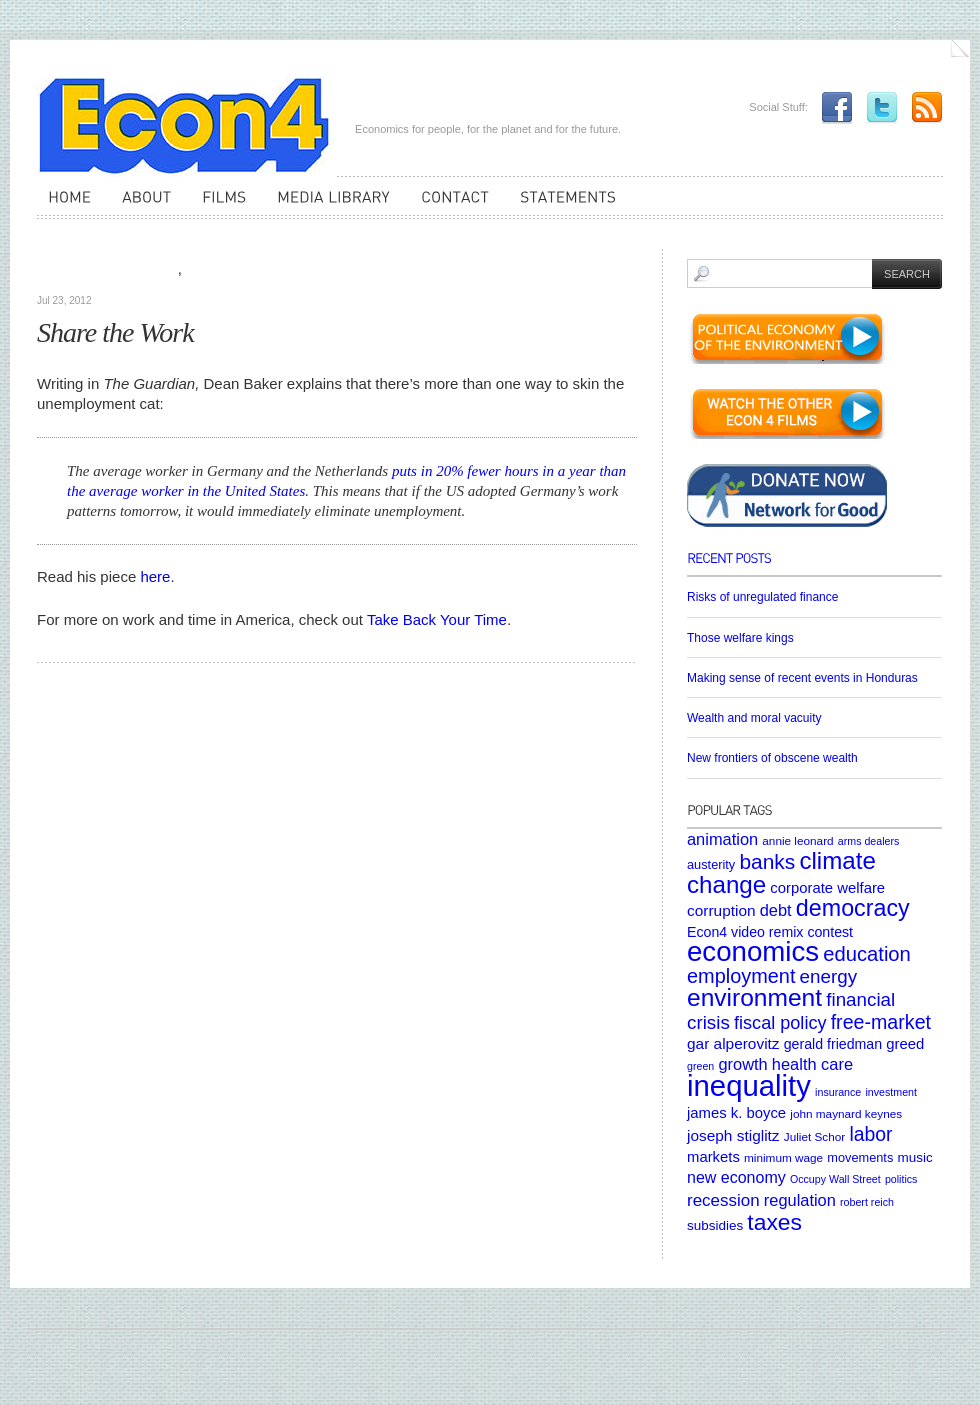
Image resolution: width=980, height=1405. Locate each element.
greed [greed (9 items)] (905, 1044)
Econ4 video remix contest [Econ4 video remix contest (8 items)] (770, 932)
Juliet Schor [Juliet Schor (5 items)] (814, 1136)
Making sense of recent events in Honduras (802, 678)
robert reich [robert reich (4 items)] (867, 1202)
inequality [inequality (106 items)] (749, 1085)
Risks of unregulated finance (762, 597)
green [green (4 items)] (700, 1066)
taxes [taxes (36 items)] (774, 1222)
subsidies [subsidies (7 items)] (715, 1225)
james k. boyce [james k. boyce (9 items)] (736, 1113)
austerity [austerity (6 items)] (711, 864)
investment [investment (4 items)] (891, 1092)
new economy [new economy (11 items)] (736, 1177)
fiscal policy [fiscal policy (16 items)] (780, 1023)
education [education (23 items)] (867, 954)
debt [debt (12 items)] (776, 910)
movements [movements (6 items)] (860, 1157)
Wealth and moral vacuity (754, 718)
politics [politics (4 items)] (901, 1179)
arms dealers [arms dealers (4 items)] (869, 841)
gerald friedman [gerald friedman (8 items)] (833, 1044)
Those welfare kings (740, 638)
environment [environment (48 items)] (754, 997)
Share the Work (115, 332)
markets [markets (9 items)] (713, 1157)
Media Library (135, 270)
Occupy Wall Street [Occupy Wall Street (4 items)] (835, 1179)
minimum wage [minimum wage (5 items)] (783, 1157)
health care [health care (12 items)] (812, 1064)
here (155, 576)
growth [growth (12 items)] (742, 1064)
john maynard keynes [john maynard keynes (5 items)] (846, 1113)
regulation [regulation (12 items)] (800, 1200)
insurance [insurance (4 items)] (838, 1092)
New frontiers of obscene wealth (772, 758)
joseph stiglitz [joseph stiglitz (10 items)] (733, 1135)
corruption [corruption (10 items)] (721, 910)
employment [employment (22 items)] (741, 976)
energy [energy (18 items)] (828, 976)
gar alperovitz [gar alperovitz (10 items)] (733, 1043)
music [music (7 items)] (914, 1157)
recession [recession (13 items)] (723, 1200)
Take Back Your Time (437, 619)
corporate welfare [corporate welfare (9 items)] (827, 888)
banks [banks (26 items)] (767, 861)
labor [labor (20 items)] (870, 1134)
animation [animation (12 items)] (722, 839)
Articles (65, 270)
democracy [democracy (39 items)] (853, 908)
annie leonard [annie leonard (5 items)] (797, 840)
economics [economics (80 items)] (753, 951)
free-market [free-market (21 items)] (881, 1022)
